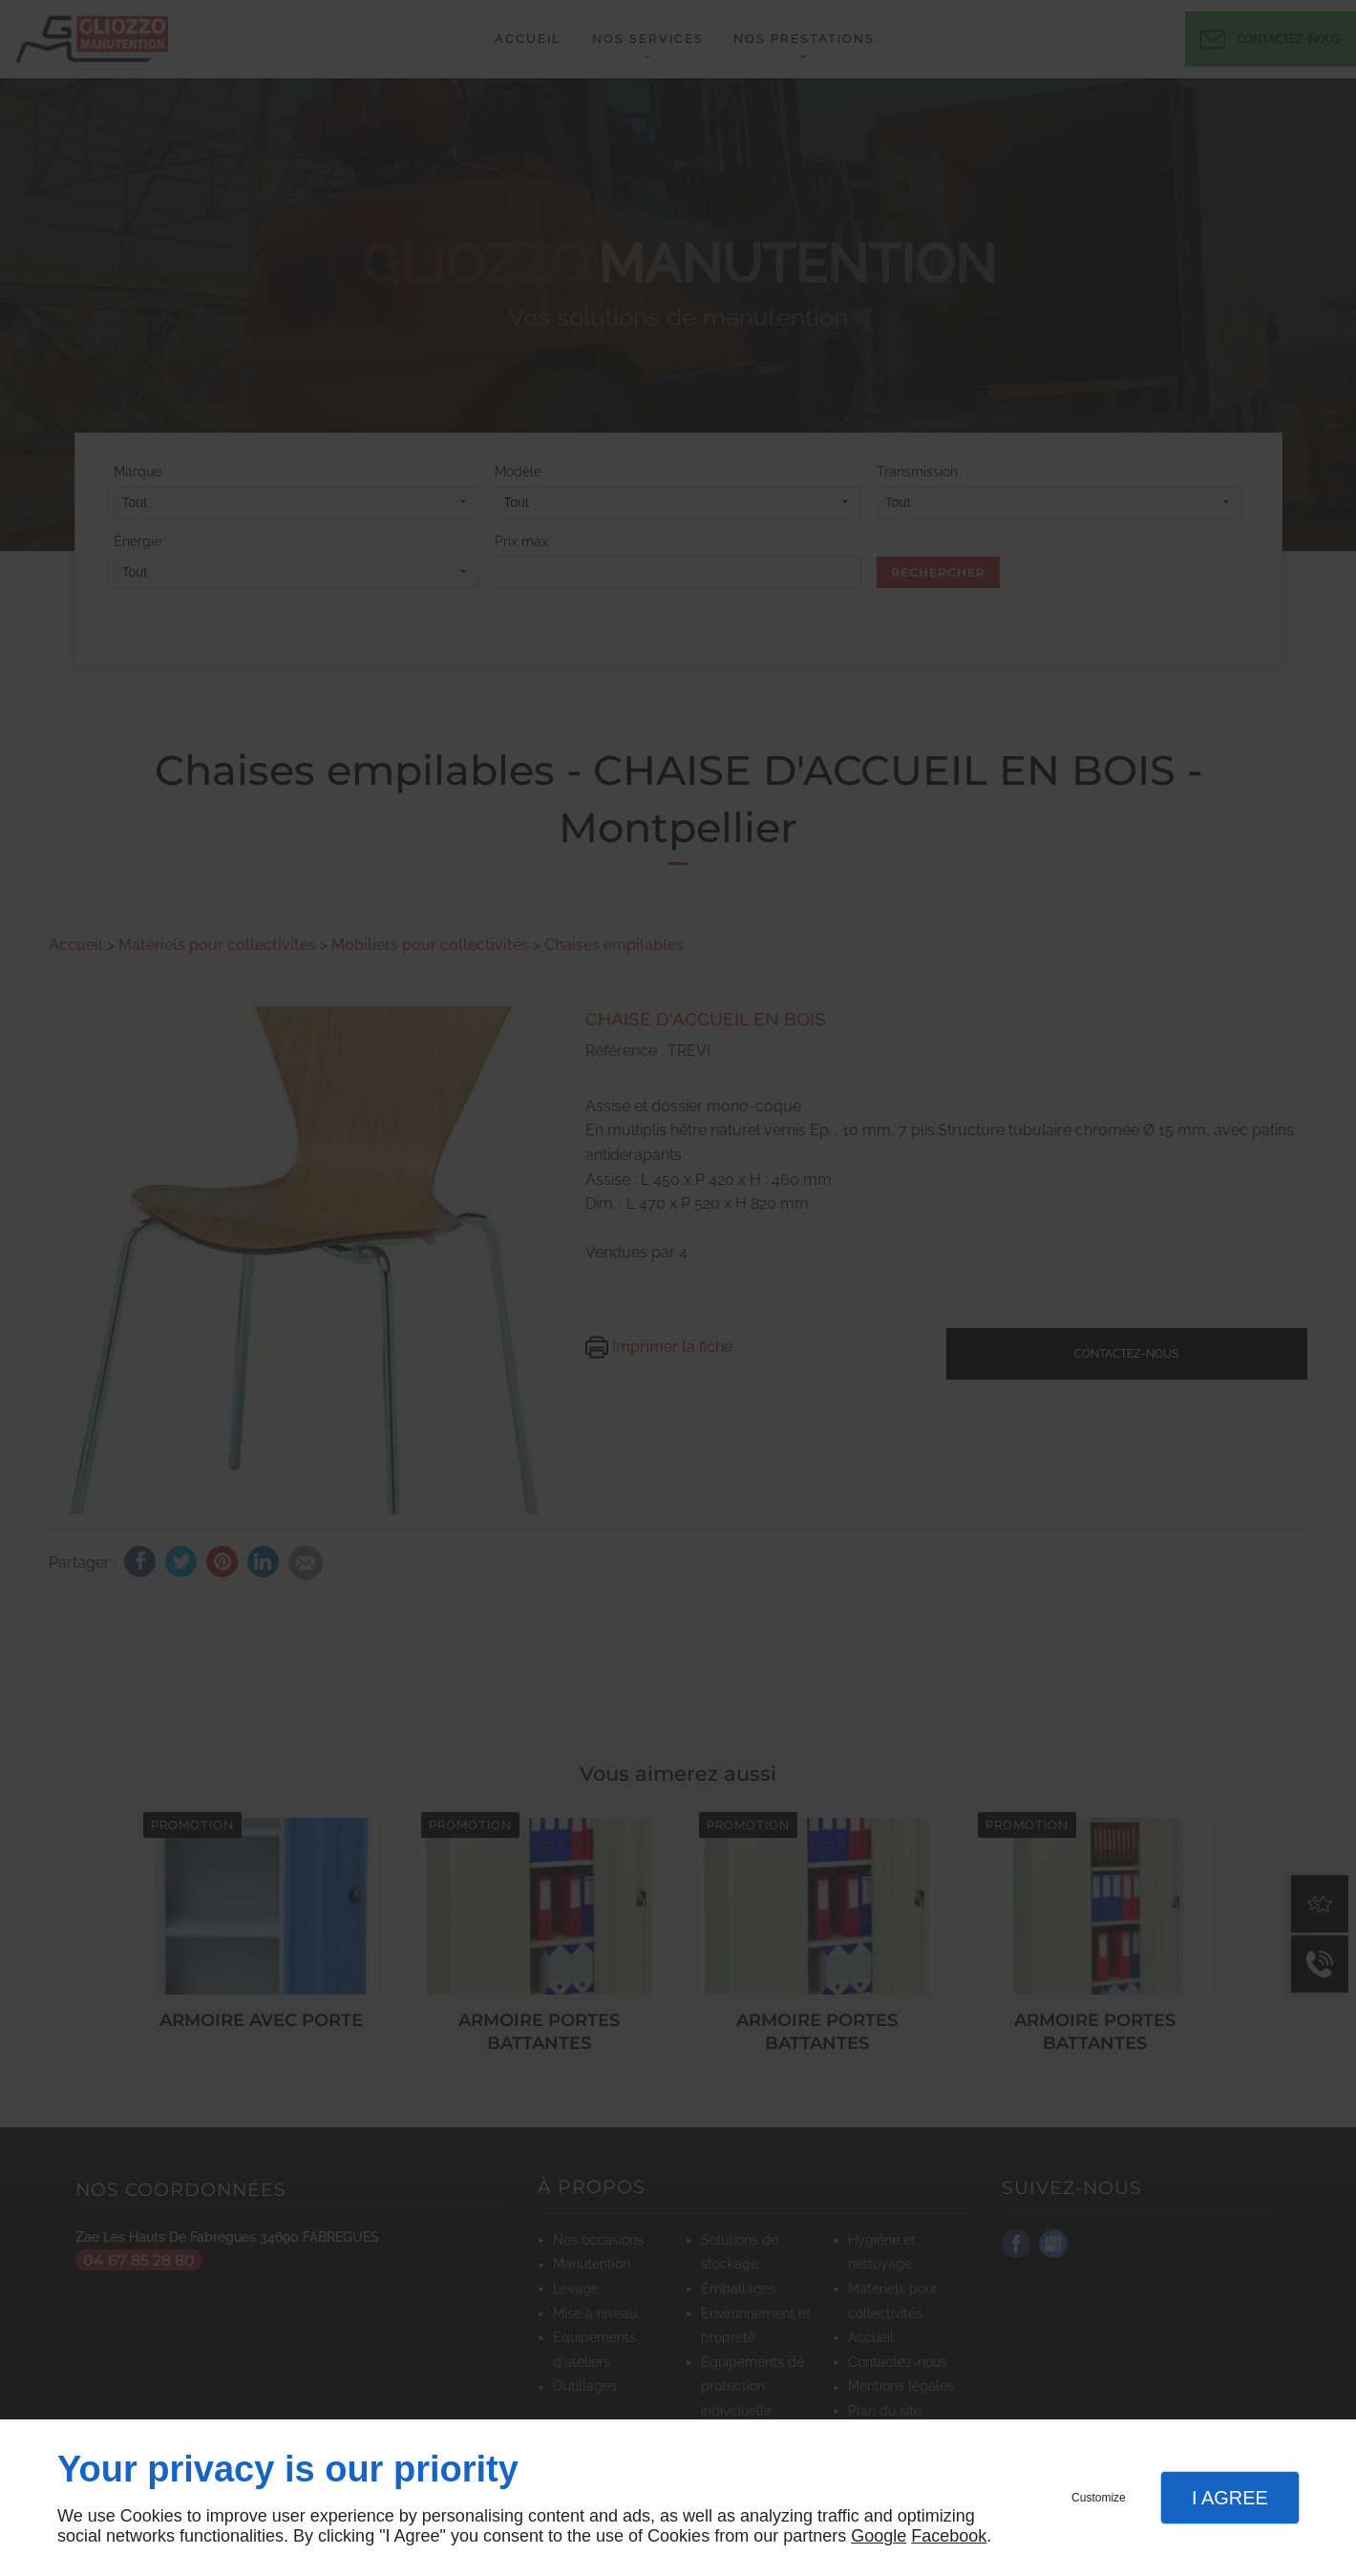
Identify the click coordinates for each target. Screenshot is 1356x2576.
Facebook (948, 2535)
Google (878, 2535)
